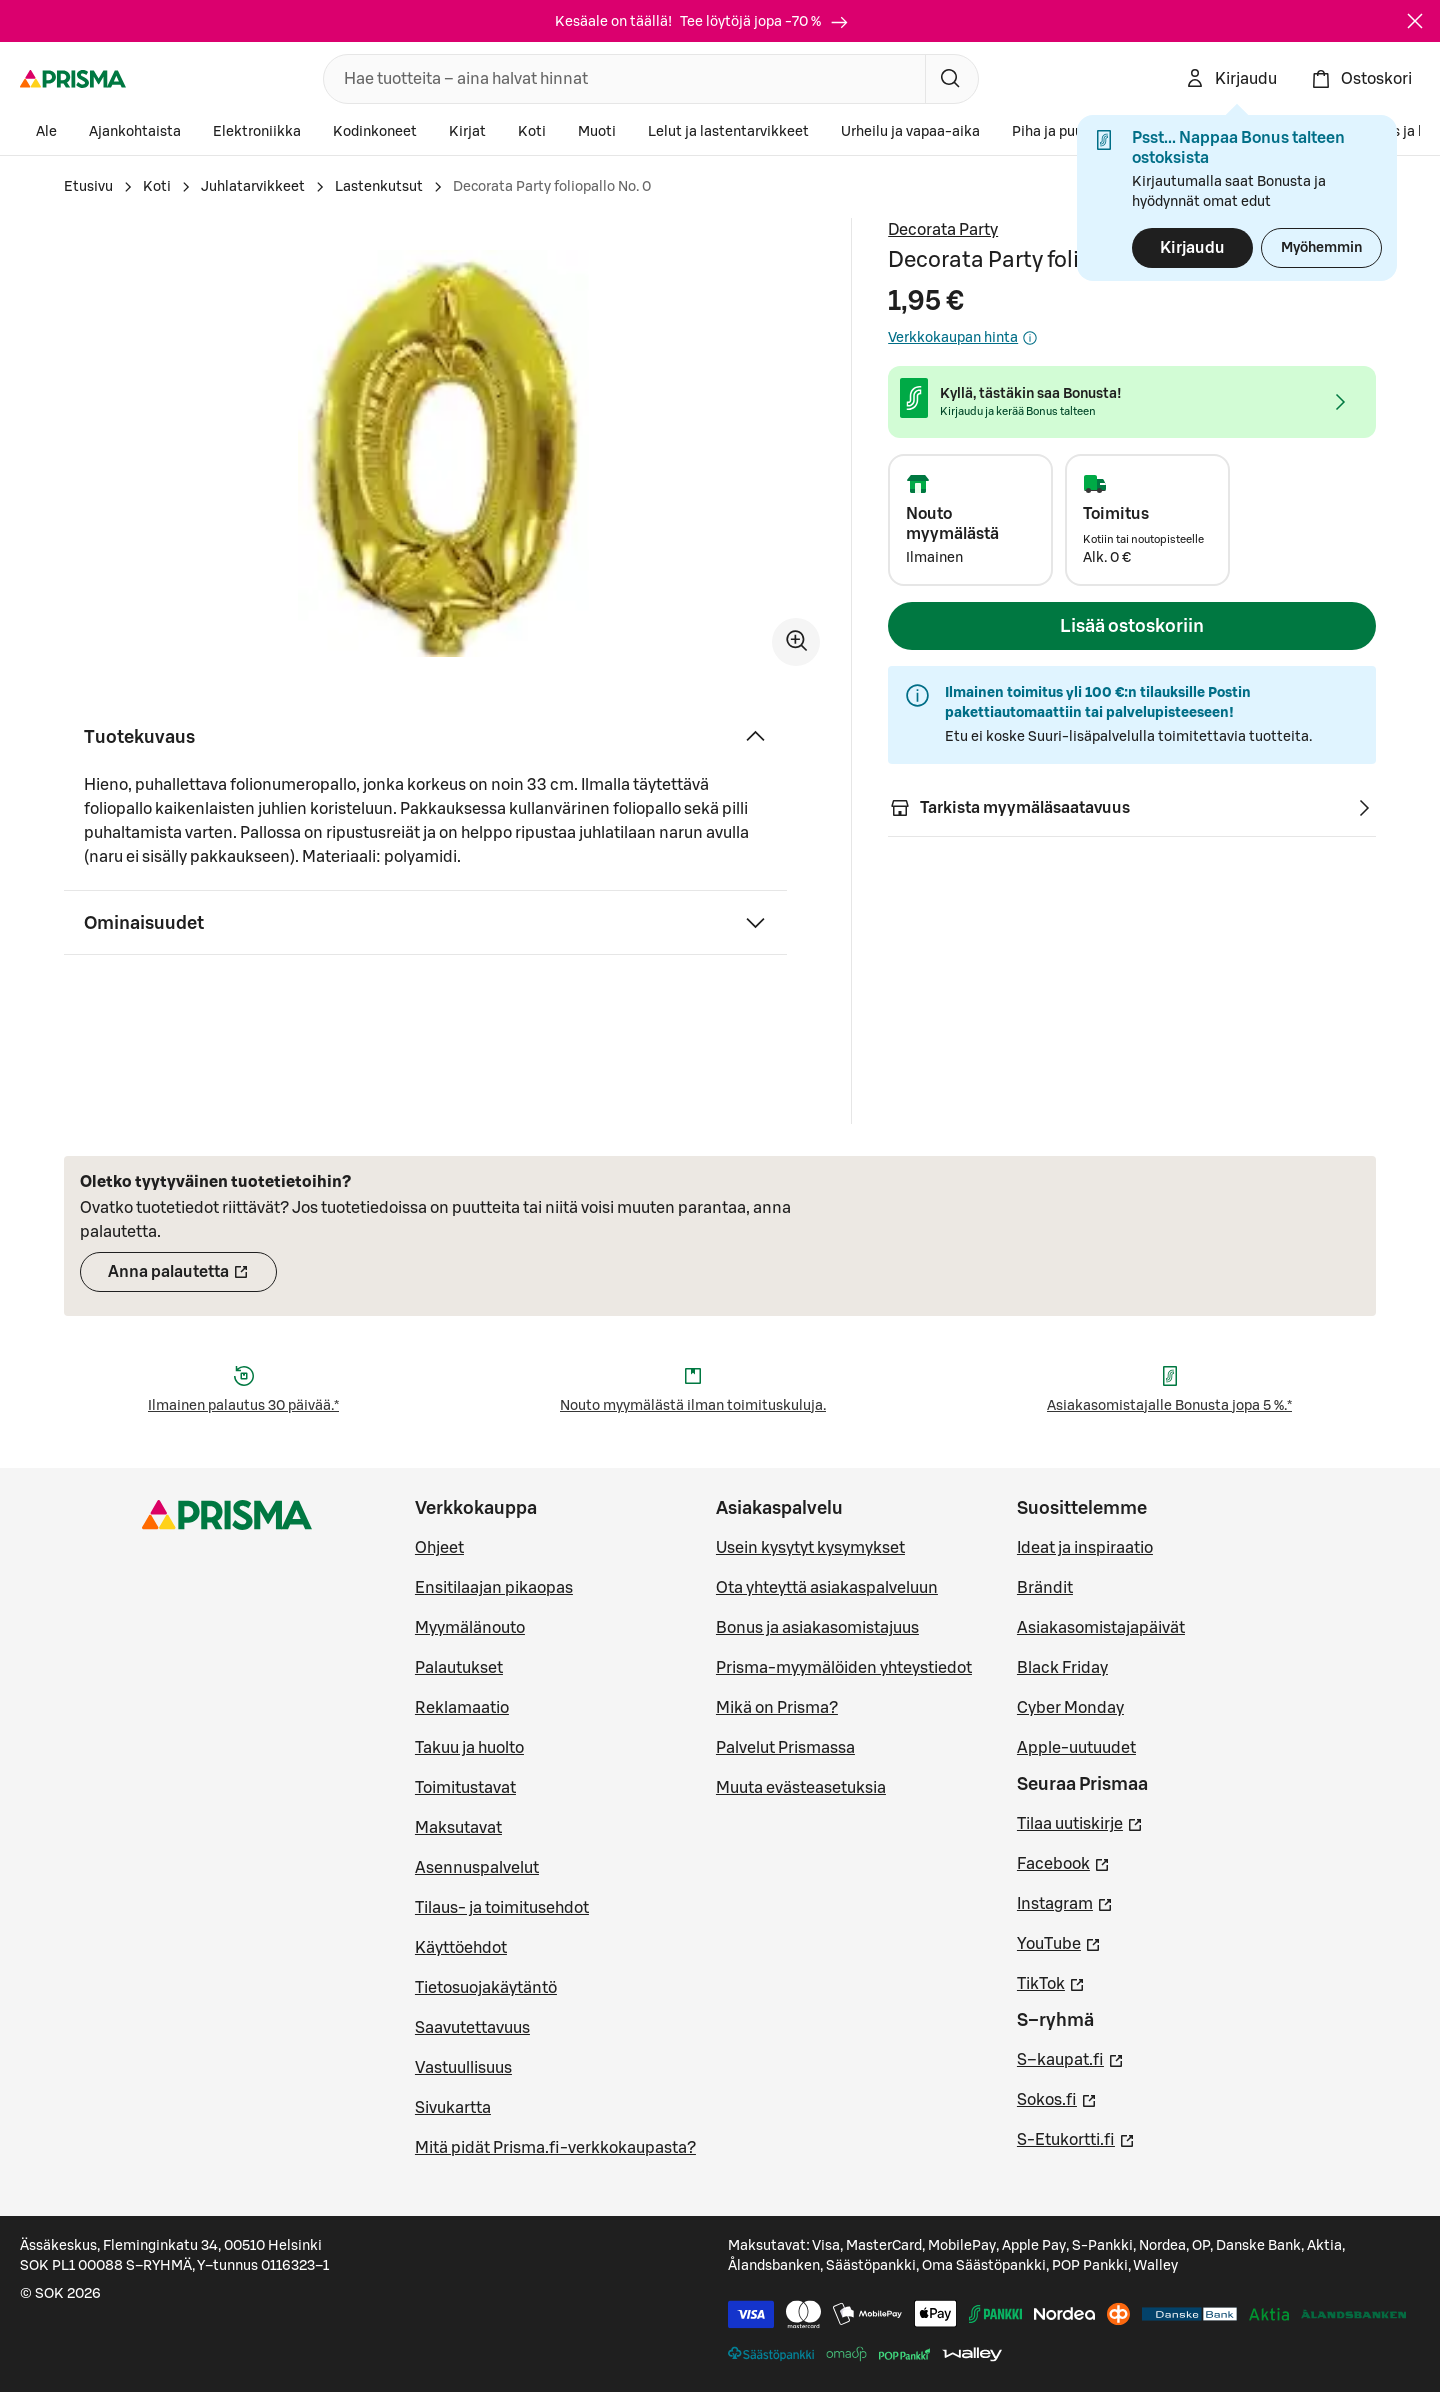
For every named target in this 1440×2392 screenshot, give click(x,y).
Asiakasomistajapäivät (1101, 1628)
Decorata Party (943, 230)
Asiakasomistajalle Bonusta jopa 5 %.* (1169, 1406)
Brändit (1045, 1588)
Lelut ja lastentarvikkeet (728, 132)
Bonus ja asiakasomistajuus (817, 1628)
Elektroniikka (257, 132)
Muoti (597, 132)
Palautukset (459, 1668)
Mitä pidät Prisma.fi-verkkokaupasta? (555, 2148)
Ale (46, 132)
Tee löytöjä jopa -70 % (764, 22)
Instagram (1065, 1902)
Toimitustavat (465, 1788)
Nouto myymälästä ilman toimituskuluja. (693, 1406)
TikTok (1051, 1982)
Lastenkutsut (379, 187)
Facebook (1063, 1862)
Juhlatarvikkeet (253, 187)
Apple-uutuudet (1076, 1748)
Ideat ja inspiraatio (1085, 1548)
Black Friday (1062, 1668)
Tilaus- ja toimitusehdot (502, 1908)
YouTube (1059, 1942)
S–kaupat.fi (1070, 2058)
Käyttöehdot (461, 1948)
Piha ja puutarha (1065, 132)
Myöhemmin (1321, 248)
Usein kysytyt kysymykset (810, 1548)
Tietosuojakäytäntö (486, 1988)
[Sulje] (1415, 21)
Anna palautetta (192, 1278)
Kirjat (467, 132)
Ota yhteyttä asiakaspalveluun (827, 1588)
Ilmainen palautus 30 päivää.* (243, 1406)
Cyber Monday (1070, 1708)
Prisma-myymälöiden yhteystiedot (844, 1668)
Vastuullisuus (463, 2068)
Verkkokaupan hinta (963, 338)
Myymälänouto (470, 1628)
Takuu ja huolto (469, 1748)
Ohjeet (439, 1548)
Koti (532, 132)
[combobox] (620, 79)
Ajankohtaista (135, 132)
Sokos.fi (1057, 2098)
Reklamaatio (462, 1708)
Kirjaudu (1192, 248)
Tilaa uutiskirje (1080, 1822)
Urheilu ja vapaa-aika (910, 132)
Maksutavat (458, 1828)
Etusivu (88, 187)
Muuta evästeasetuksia (801, 1788)
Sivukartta (453, 2108)
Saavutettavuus (472, 2028)
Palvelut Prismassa (785, 1748)
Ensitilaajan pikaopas (494, 1588)
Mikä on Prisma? (777, 1708)
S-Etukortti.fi (1076, 2138)
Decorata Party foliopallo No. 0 (552, 187)
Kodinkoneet (375, 132)
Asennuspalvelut (477, 1868)
